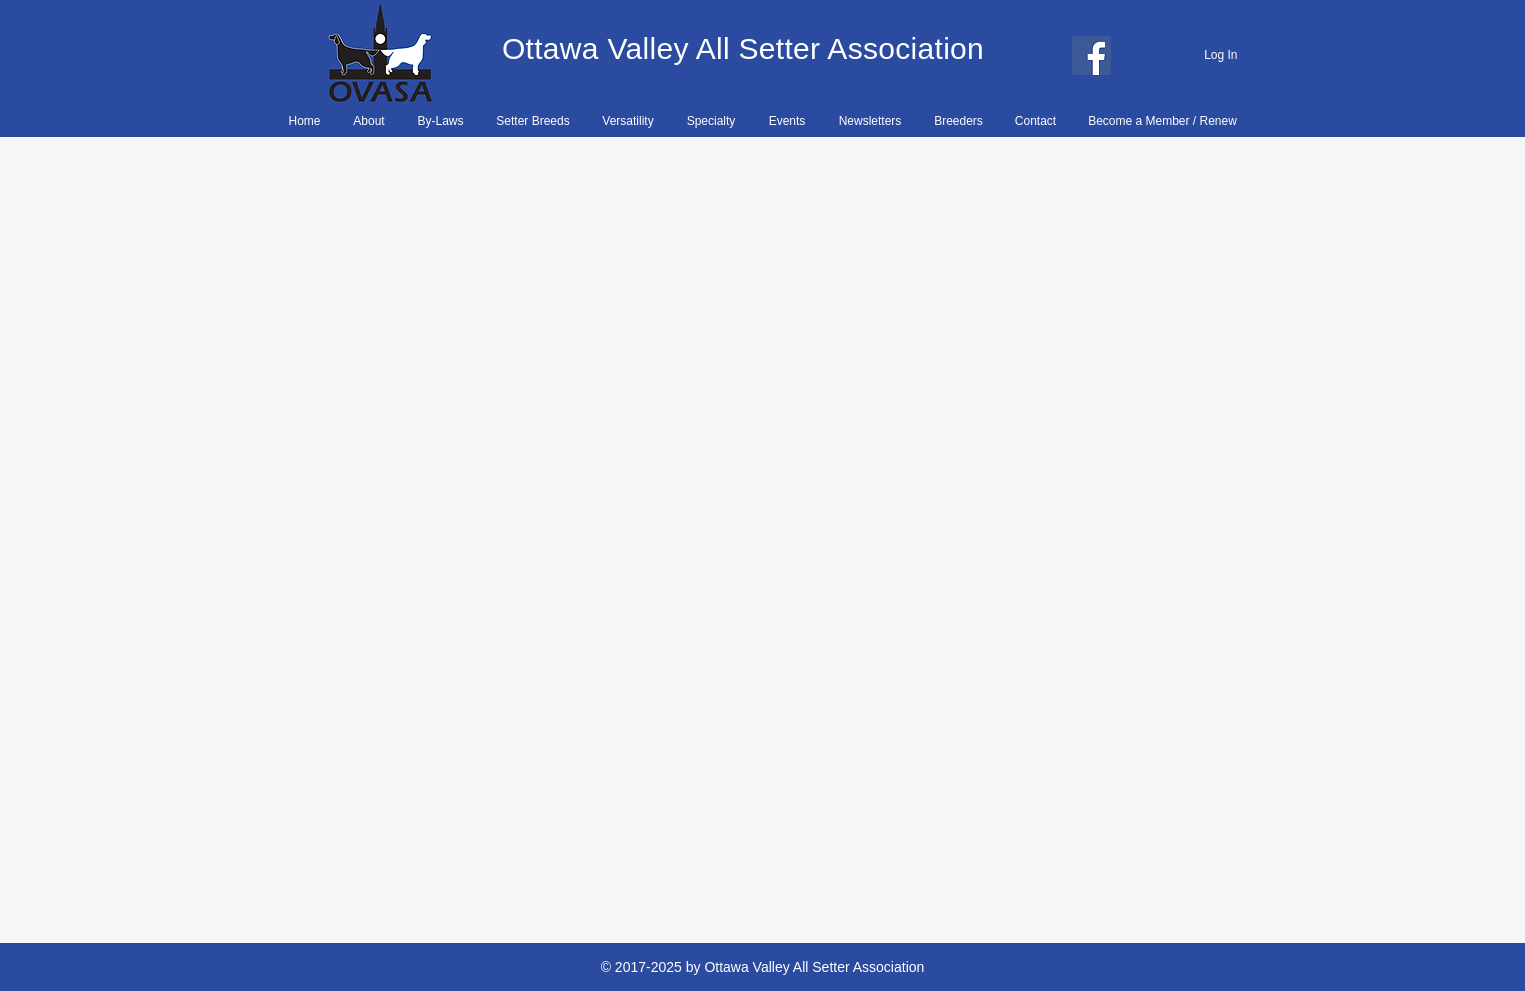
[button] (440, 121)
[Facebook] (1091, 55)
